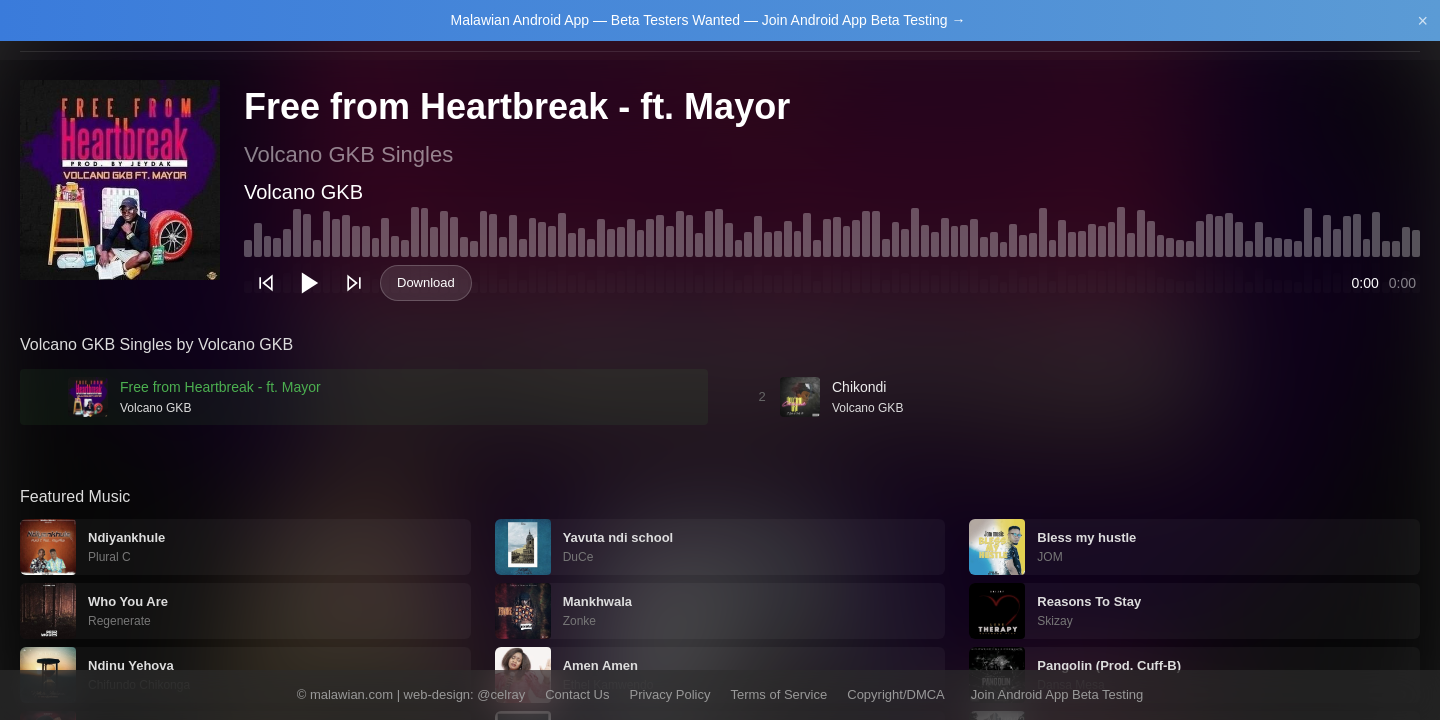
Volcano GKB (303, 192)
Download (426, 282)
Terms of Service (778, 694)
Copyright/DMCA (896, 694)
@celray (501, 694)
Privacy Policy (670, 694)
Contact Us (577, 694)
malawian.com (351, 694)
